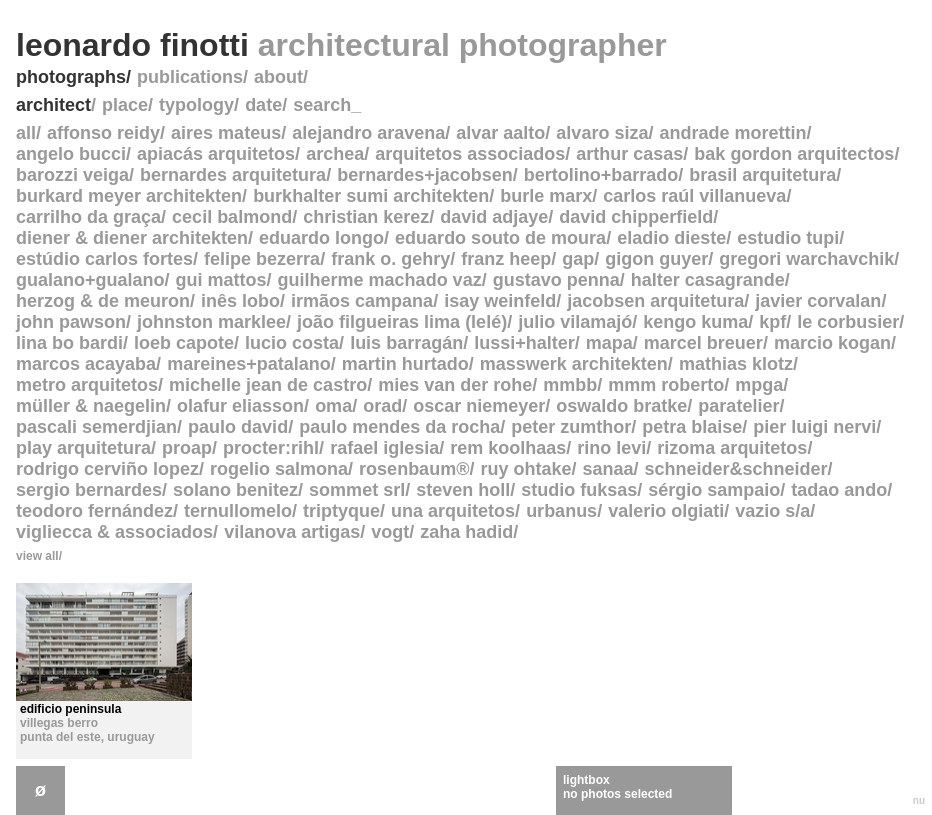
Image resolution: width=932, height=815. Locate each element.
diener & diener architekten (132, 238)
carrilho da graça (88, 217)
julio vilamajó (575, 322)
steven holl (463, 490)
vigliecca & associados (114, 532)
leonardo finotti (341, 45)
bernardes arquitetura (233, 175)
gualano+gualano (90, 280)
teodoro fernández (94, 511)
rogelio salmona (279, 469)
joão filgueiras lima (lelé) (402, 322)
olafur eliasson (240, 406)
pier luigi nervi (814, 427)
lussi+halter (524, 343)
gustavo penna (556, 280)
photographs (71, 77)
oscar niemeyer (479, 406)
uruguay (130, 737)
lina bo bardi (69, 343)
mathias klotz (736, 364)
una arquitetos (453, 511)
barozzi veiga (72, 175)
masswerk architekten (574, 364)
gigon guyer (656, 259)
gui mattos (221, 280)
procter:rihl (271, 448)
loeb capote (184, 343)
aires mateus (226, 133)
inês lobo (240, 301)
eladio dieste (671, 238)
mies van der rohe (455, 385)
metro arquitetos (87, 385)
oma (333, 406)
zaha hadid (466, 532)
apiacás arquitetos (216, 154)
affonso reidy (103, 133)
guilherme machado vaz (380, 280)
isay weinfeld (500, 301)
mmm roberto (666, 385)
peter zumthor (571, 427)
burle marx (546, 196)
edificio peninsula (70, 709)
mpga (759, 385)
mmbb (570, 385)
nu (919, 800)
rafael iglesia (384, 448)
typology (196, 105)
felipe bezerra (262, 259)
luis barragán (406, 343)
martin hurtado (405, 364)
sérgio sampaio (714, 490)
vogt (390, 532)
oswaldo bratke (621, 406)
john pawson (71, 322)
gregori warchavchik (806, 259)
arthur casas (629, 154)
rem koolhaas (508, 448)
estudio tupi (788, 238)
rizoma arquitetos (732, 448)
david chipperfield (636, 217)
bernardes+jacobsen (425, 175)
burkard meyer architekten (129, 196)
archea (335, 154)
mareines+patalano (249, 364)
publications (190, 77)
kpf (772, 322)
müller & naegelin (91, 406)
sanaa (607, 469)
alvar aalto (500, 133)
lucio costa (292, 343)
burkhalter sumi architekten (371, 196)
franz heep (506, 259)
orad (382, 406)
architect (53, 105)
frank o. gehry (390, 259)
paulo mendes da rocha (399, 427)
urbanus (561, 511)
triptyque (341, 511)
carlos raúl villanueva (694, 196)
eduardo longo (321, 238)
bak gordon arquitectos (794, 154)
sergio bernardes (89, 490)
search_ (327, 105)
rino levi (611, 448)
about (278, 77)
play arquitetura (83, 448)
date (263, 105)
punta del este (60, 737)
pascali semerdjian (96, 427)
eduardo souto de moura (500, 238)
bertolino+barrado (601, 175)
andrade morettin (732, 133)
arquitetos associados (470, 154)
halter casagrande (708, 280)
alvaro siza (602, 133)
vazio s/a (772, 511)
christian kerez (366, 217)
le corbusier (848, 322)
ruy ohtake (525, 469)
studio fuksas (579, 490)
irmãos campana (362, 301)
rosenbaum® (414, 469)
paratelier (738, 406)
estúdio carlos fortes (104, 259)
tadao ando (839, 490)
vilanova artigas (292, 532)
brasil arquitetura (762, 175)
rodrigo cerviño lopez (107, 469)
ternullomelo (238, 511)
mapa (609, 343)
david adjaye (494, 217)
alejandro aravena (368, 133)
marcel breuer (703, 343)
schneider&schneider (736, 469)
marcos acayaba (86, 364)
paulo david (238, 427)
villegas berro (59, 723)
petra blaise (692, 427)
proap (187, 448)
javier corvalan (818, 301)
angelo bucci (71, 154)
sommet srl (357, 490)
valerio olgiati (666, 511)
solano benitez (235, 490)
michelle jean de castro (268, 385)
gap (578, 259)
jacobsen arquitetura (655, 301)
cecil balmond (232, 217)
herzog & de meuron (103, 301)
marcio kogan (832, 343)
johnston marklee (211, 322)
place (125, 105)
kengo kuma (695, 322)
